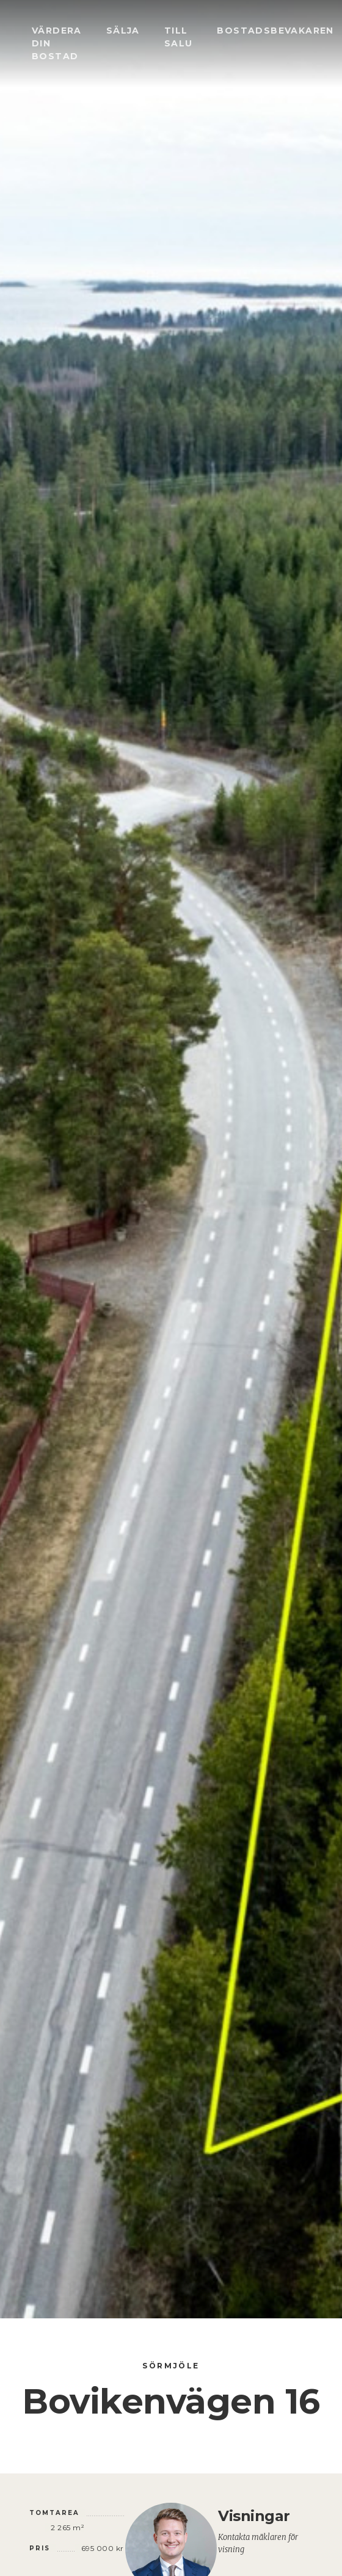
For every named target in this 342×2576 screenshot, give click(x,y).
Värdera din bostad (57, 43)
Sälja (123, 30)
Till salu (178, 37)
